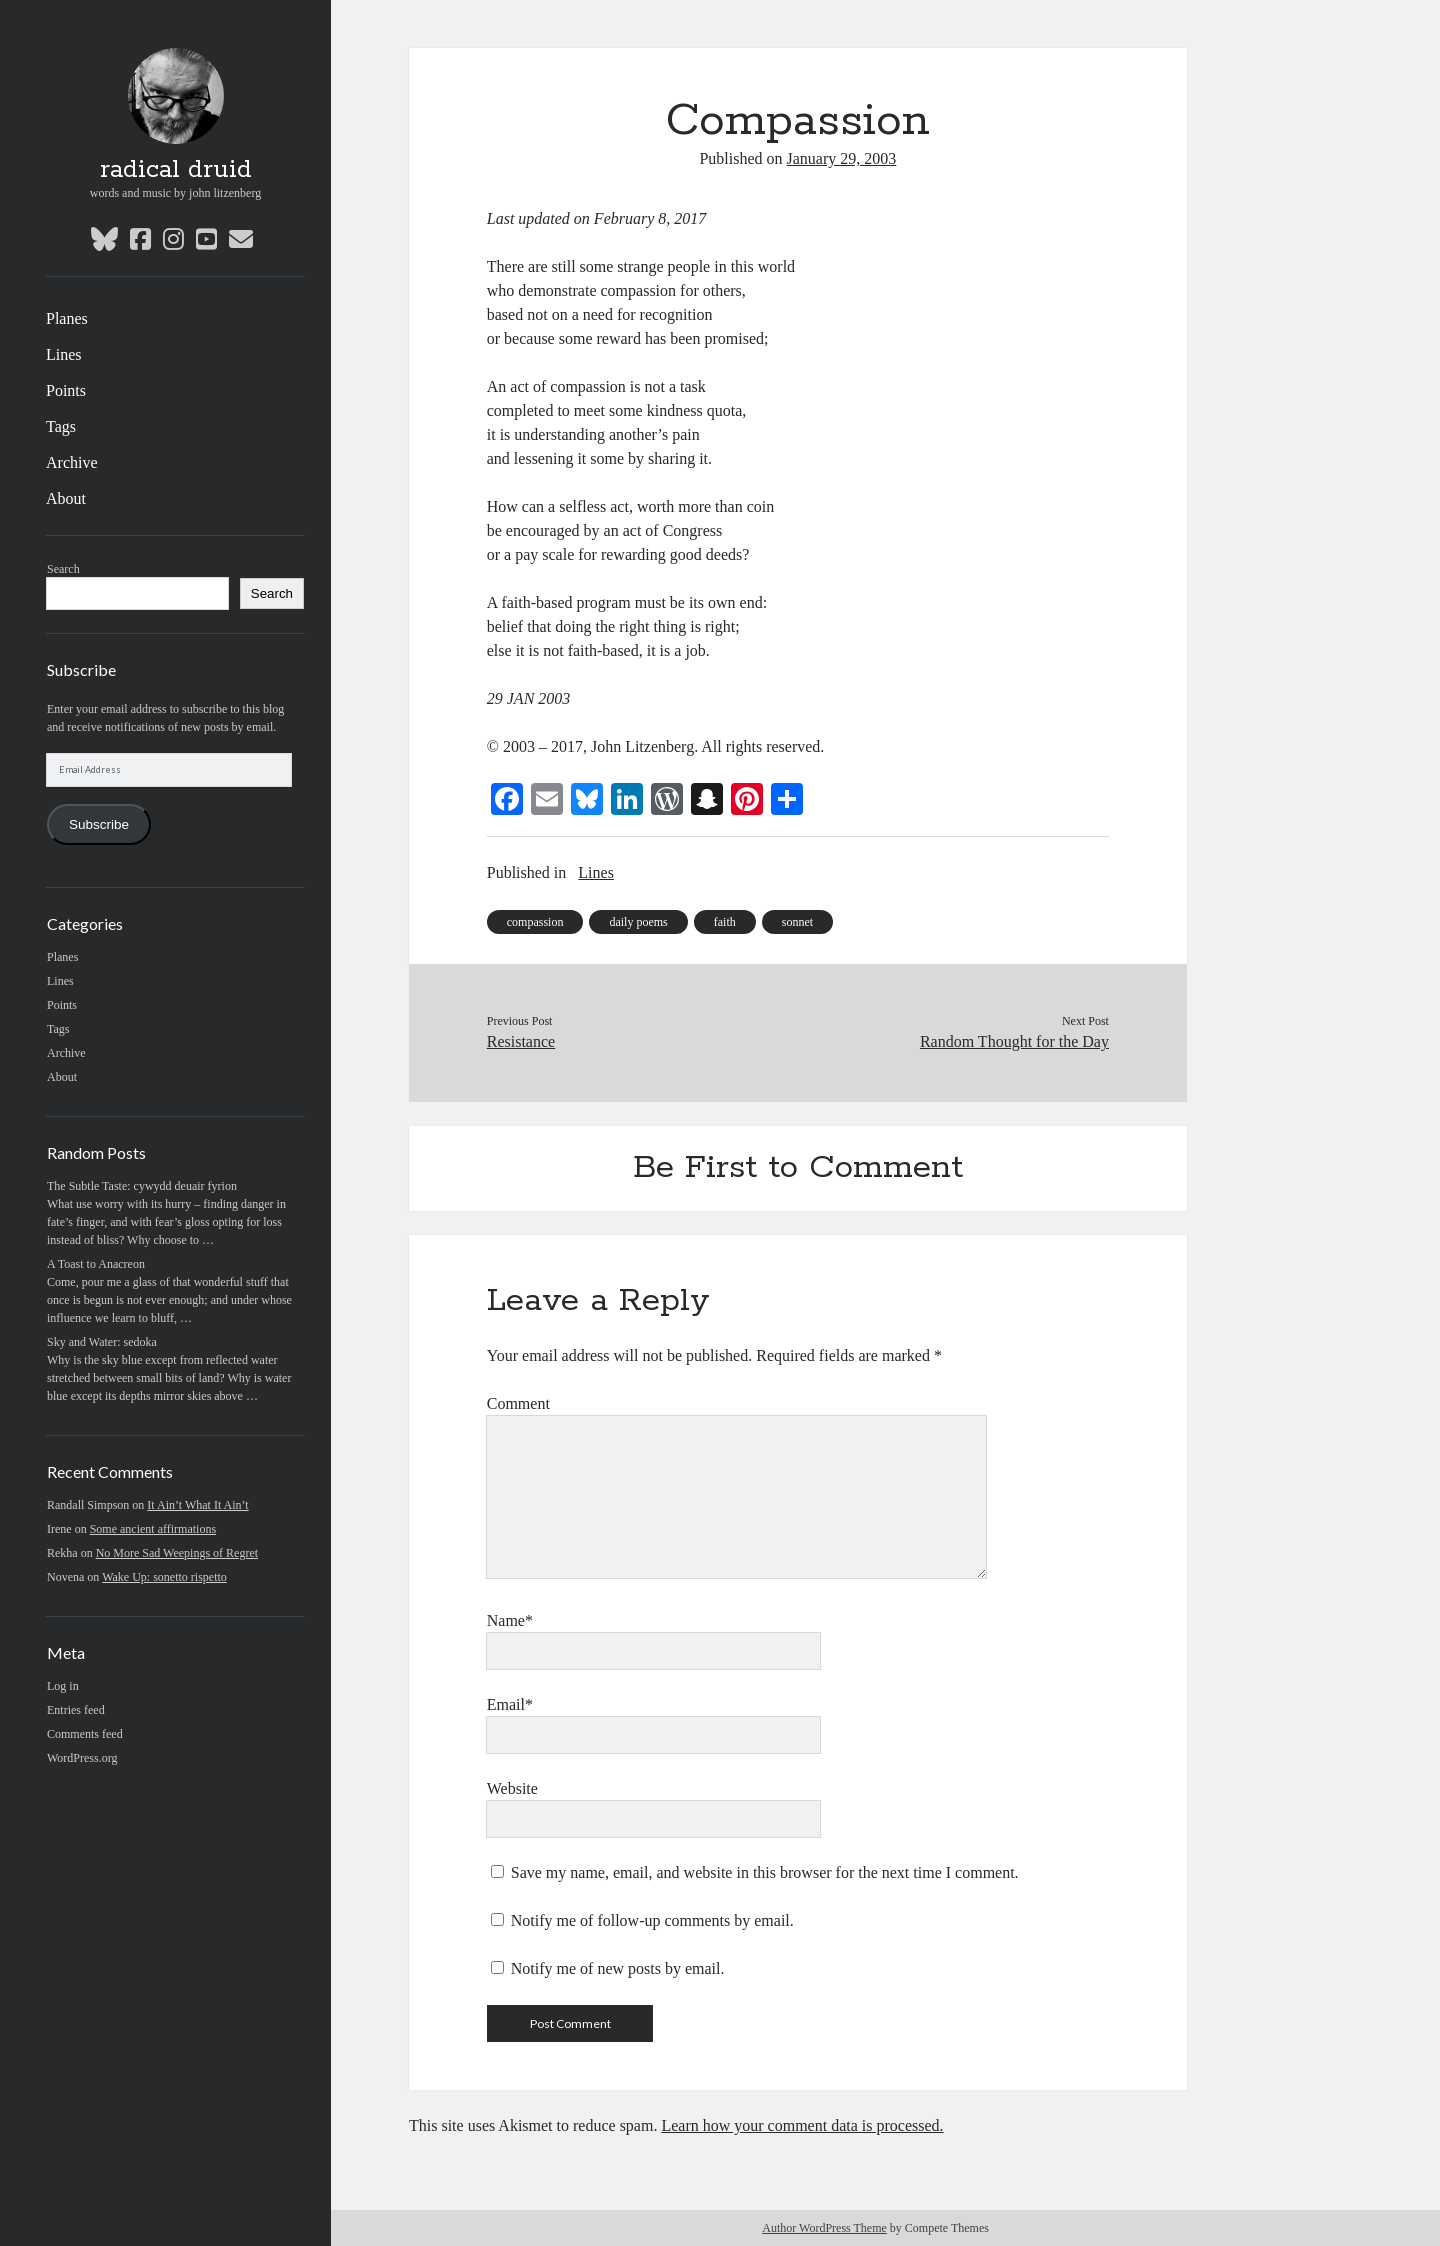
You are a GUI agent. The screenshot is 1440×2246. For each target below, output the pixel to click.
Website (512, 1788)
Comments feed (85, 1734)
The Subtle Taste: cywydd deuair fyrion (142, 1186)
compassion (535, 922)
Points (66, 390)
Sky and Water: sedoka (102, 1342)
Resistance (521, 1041)
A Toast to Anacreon (96, 1264)
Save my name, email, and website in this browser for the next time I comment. (765, 1872)
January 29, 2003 (842, 158)
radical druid (176, 170)
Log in (63, 1686)
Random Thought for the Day (1014, 1041)
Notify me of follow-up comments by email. (652, 1920)
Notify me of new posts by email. (618, 1968)
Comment (518, 1403)
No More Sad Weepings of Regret (177, 1553)
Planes (67, 318)
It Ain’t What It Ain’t (197, 1505)
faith (725, 922)
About (66, 498)
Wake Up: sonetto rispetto (164, 1577)
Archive (72, 462)
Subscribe (99, 824)
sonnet (797, 922)
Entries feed (76, 1710)
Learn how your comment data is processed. (802, 2125)
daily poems (638, 922)
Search (63, 569)
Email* (510, 1704)
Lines (64, 354)
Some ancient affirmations (153, 1529)
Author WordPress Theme (824, 2228)
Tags (61, 426)
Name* (510, 1620)
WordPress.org (82, 1758)
